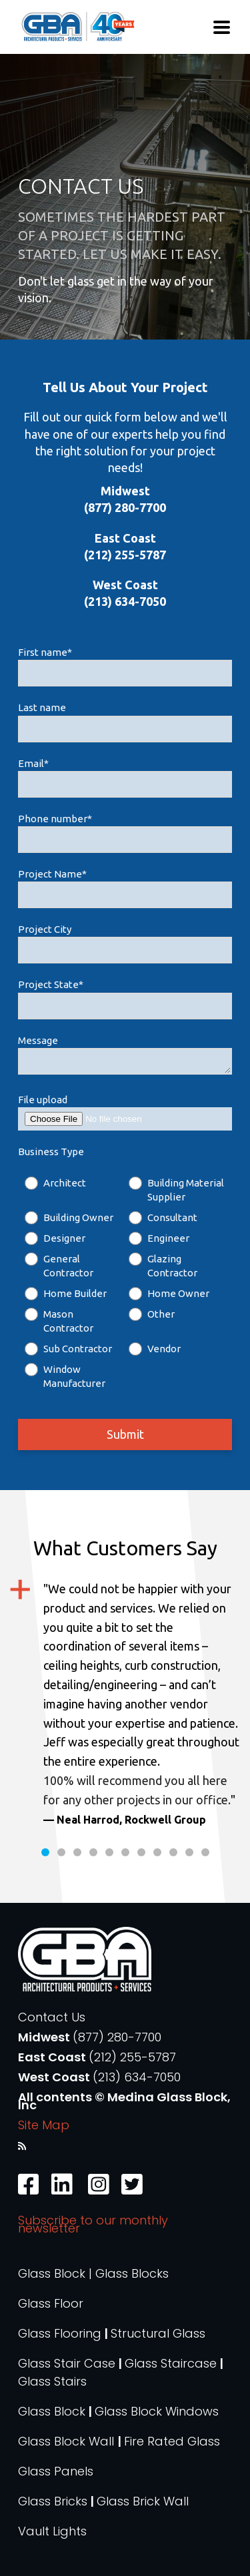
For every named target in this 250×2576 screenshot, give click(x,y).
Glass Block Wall (67, 2441)
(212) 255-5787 (132, 2057)
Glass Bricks (52, 2501)
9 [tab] (173, 1852)
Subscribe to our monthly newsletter (93, 2224)
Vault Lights (52, 2531)
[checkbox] (125, 1283)
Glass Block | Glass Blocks (93, 2273)
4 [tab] (93, 1852)
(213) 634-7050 (137, 2077)
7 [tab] (141, 1852)
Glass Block (51, 2411)
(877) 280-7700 (117, 2037)
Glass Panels (55, 2471)
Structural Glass (158, 2333)
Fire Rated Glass (172, 2441)
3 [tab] (77, 1852)
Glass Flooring (59, 2333)
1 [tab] (45, 1852)
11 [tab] (205, 1852)
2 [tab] (61, 1852)
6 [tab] (125, 1852)
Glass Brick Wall (143, 2501)
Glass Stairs (52, 2381)
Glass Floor (50, 2303)
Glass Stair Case (66, 2363)
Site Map (43, 2125)
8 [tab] (157, 1852)
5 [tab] (109, 1852)
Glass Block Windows (157, 2411)
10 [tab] (189, 1852)
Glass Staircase (171, 2363)
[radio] (73, 1190)
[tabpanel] (125, 1703)
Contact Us (51, 2017)
